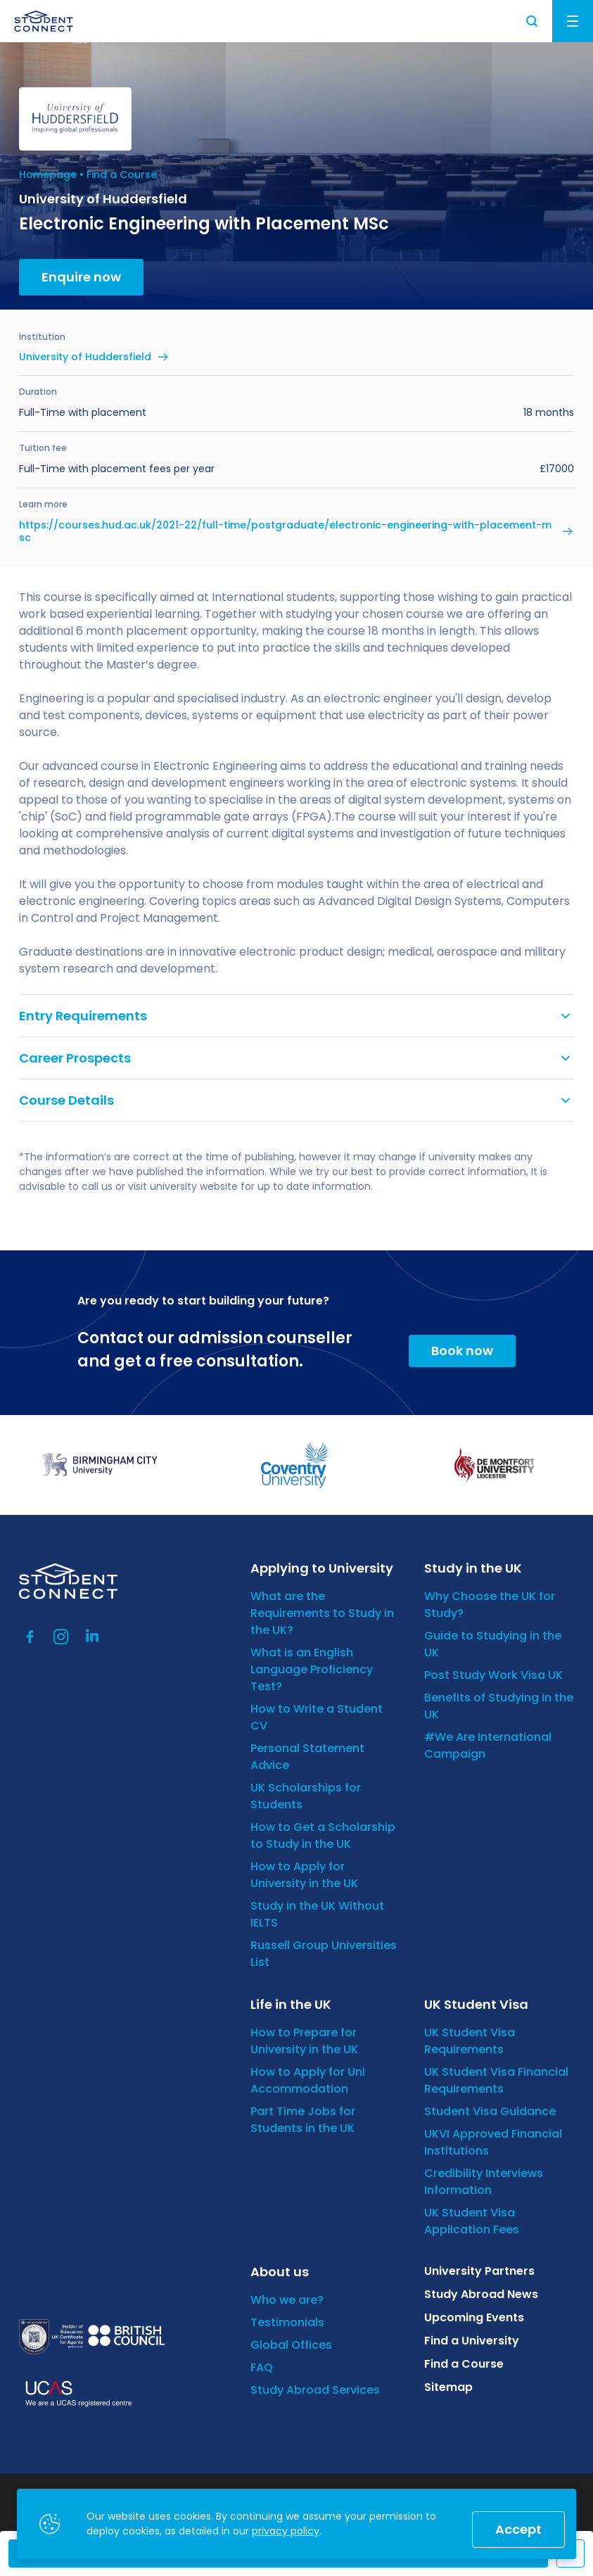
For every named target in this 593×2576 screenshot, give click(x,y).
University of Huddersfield (85, 356)
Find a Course (122, 174)
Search (532, 21)
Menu (572, 21)
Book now (462, 1350)
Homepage (48, 174)
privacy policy (285, 2531)
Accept (518, 2529)
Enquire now (81, 277)
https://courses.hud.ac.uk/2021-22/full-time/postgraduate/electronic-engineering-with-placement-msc (285, 531)
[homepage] (43, 21)
